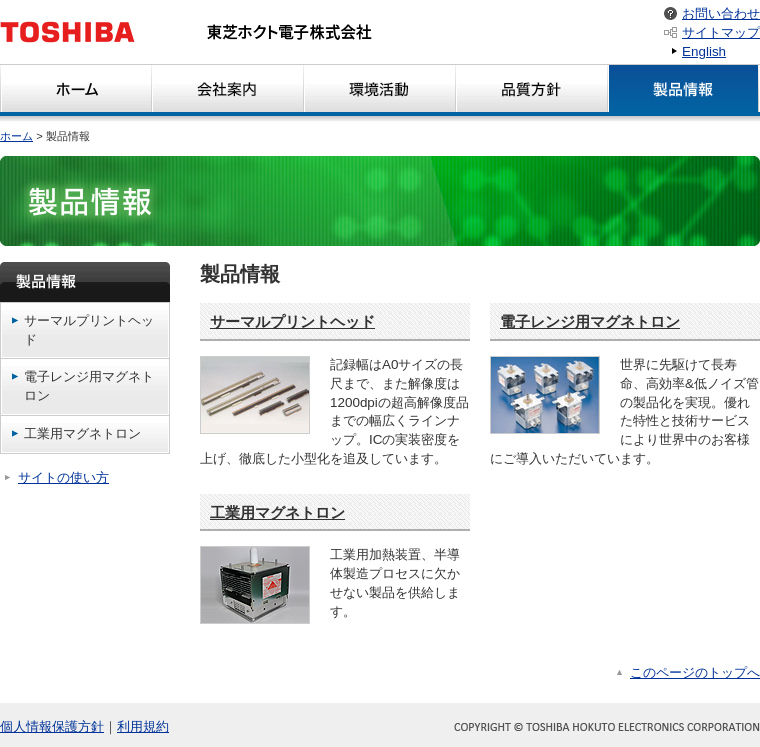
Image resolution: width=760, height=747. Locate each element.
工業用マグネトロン (82, 433)
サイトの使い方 (63, 477)
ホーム (16, 136)
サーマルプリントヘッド (89, 330)
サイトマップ (721, 32)
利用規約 (143, 726)
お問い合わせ (721, 13)
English (704, 51)
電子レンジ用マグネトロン (89, 386)
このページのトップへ (695, 672)
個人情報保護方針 (52, 726)
